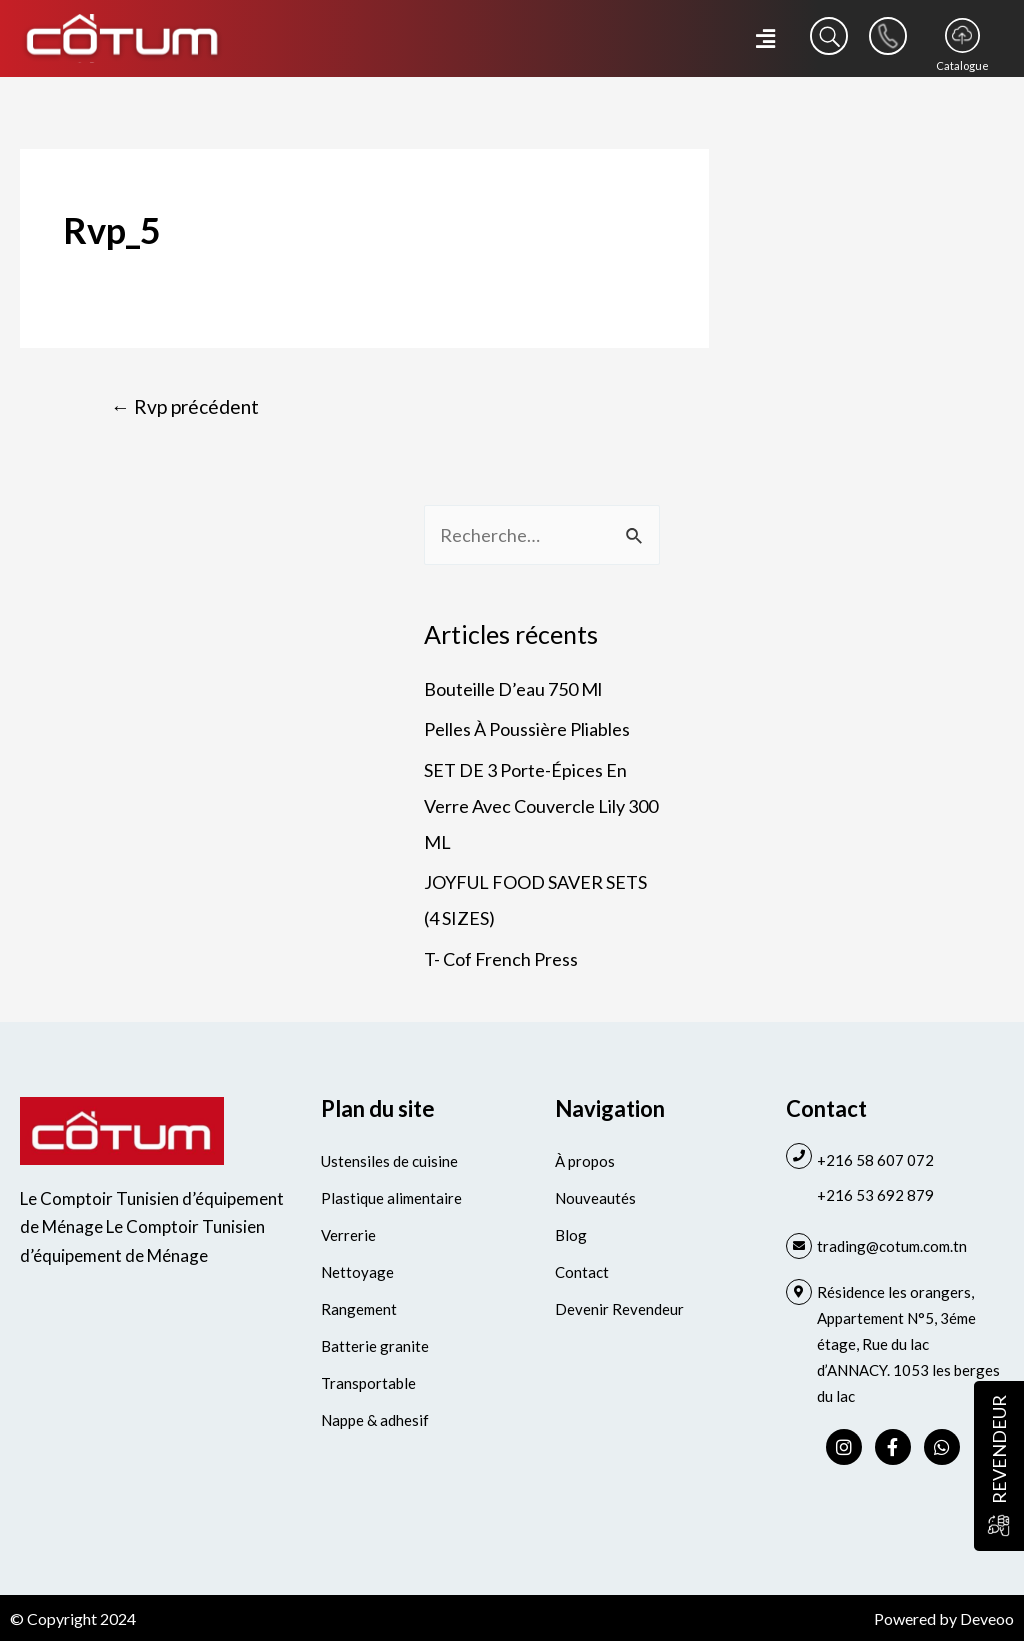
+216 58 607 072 (875, 1160)
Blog (571, 1235)
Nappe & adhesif (375, 1420)
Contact (582, 1272)
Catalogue (962, 65)
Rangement (359, 1309)
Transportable (368, 1383)
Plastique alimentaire (391, 1198)
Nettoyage (357, 1272)
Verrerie (348, 1235)
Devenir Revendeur (619, 1309)
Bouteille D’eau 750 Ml (513, 689)
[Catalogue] (962, 35)
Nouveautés (595, 1198)
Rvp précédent (185, 406)
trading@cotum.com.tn (892, 1246)
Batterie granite (375, 1346)
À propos (585, 1161)
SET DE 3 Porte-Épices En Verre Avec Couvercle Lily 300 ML (541, 806)
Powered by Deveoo (944, 1618)
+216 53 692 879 (875, 1195)
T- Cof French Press (501, 959)
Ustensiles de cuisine (389, 1161)
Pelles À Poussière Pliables (527, 729)
